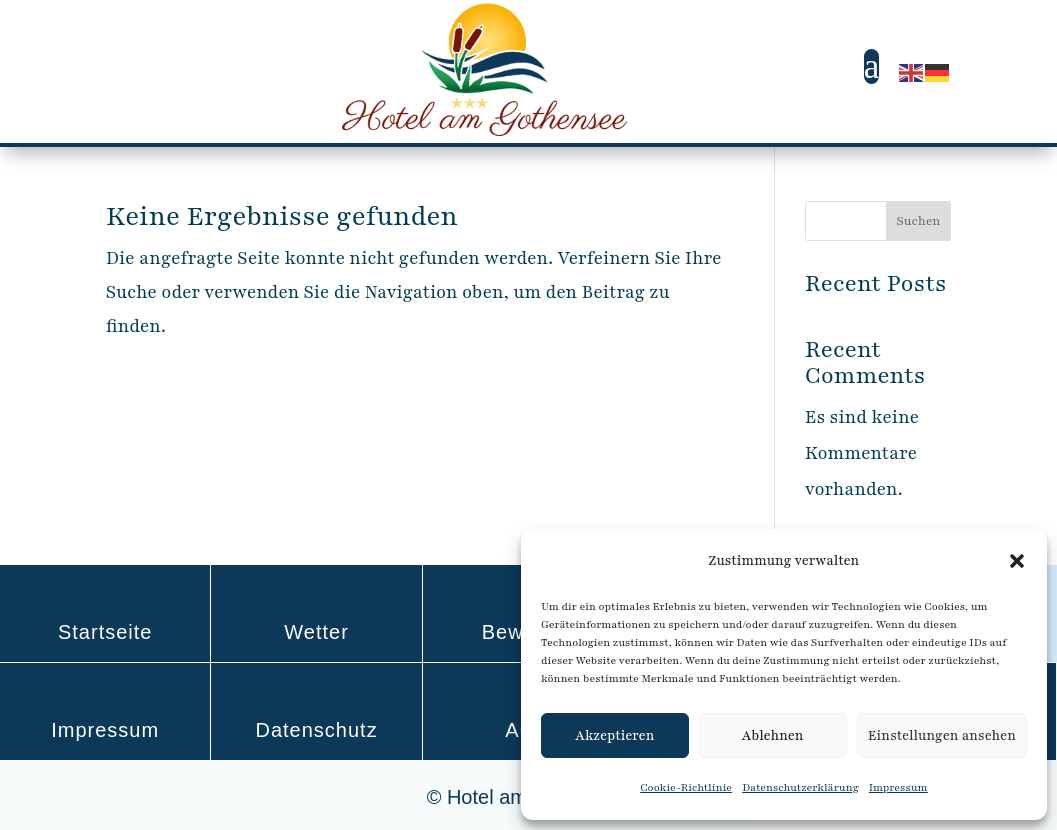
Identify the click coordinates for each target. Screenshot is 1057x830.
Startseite (105, 632)
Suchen (918, 221)
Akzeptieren (614, 736)
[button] (1017, 561)
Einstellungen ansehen (942, 736)
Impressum (898, 787)
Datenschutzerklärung (800, 787)
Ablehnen (773, 736)
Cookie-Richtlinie (686, 787)
